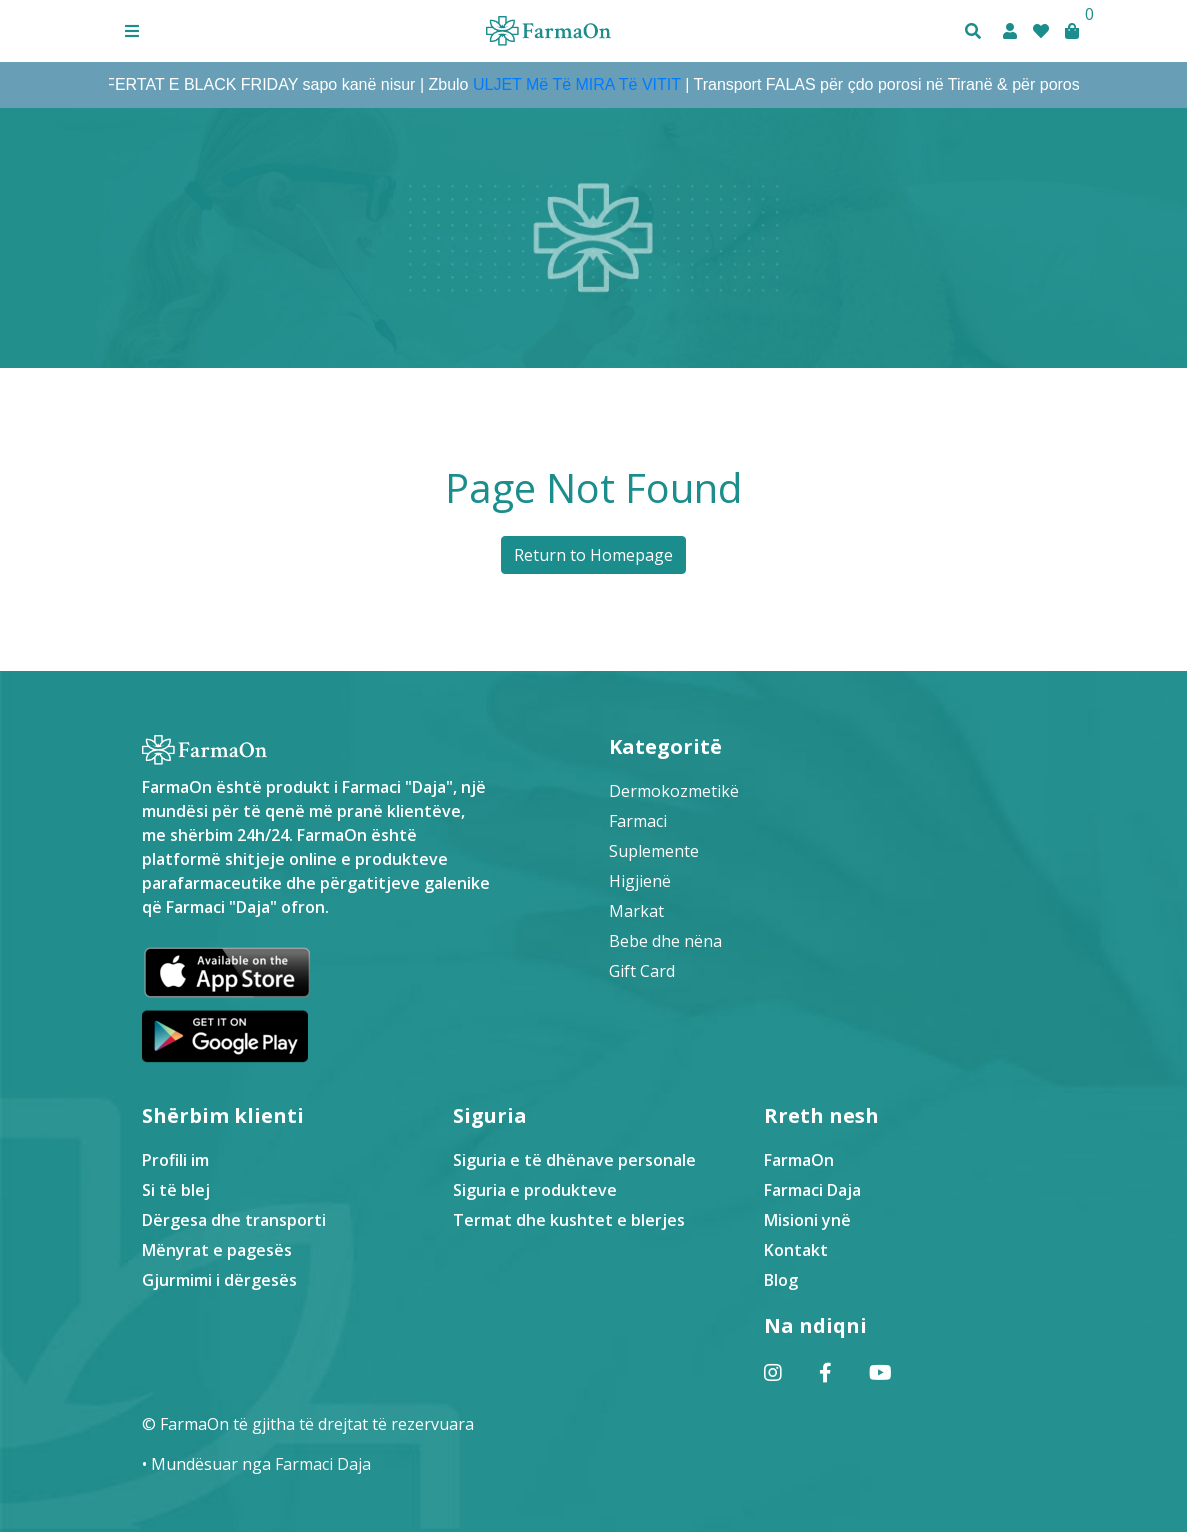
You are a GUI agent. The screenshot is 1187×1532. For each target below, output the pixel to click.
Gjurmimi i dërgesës (219, 1280)
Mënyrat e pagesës (217, 1250)
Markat (636, 911)
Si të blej (176, 1190)
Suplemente (654, 851)
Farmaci (638, 821)
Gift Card (642, 971)
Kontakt (796, 1250)
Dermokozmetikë (674, 791)
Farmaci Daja (812, 1190)
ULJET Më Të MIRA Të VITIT (583, 84)
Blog (781, 1280)
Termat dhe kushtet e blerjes (569, 1220)
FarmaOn (799, 1160)
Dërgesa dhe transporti (234, 1220)
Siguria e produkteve (535, 1190)
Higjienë (640, 881)
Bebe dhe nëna (665, 941)
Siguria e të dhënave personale (574, 1160)
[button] (132, 31)
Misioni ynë (807, 1220)
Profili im (175, 1160)
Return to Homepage (593, 555)
